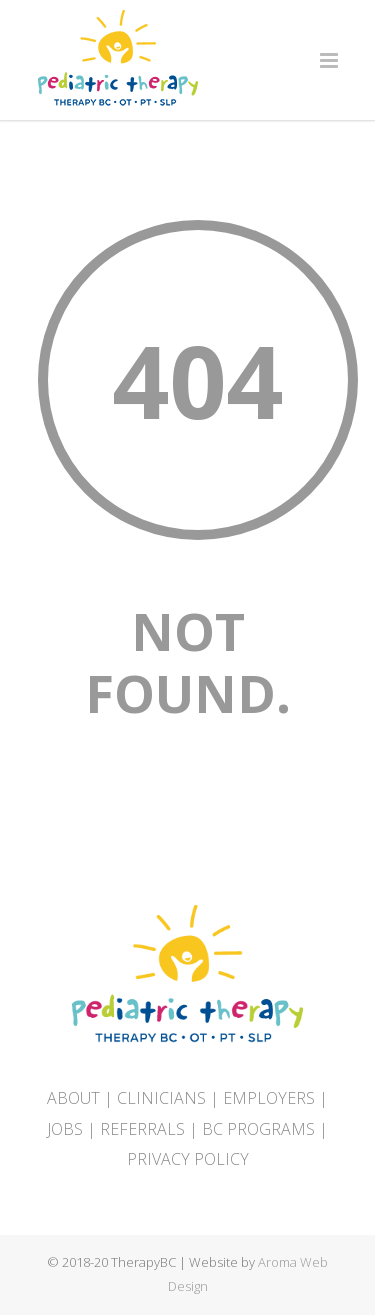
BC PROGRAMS (258, 1129)
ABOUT (73, 1098)
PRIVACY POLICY (188, 1159)
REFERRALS (142, 1129)
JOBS (65, 1129)
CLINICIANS (161, 1098)
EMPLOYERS (269, 1098)
